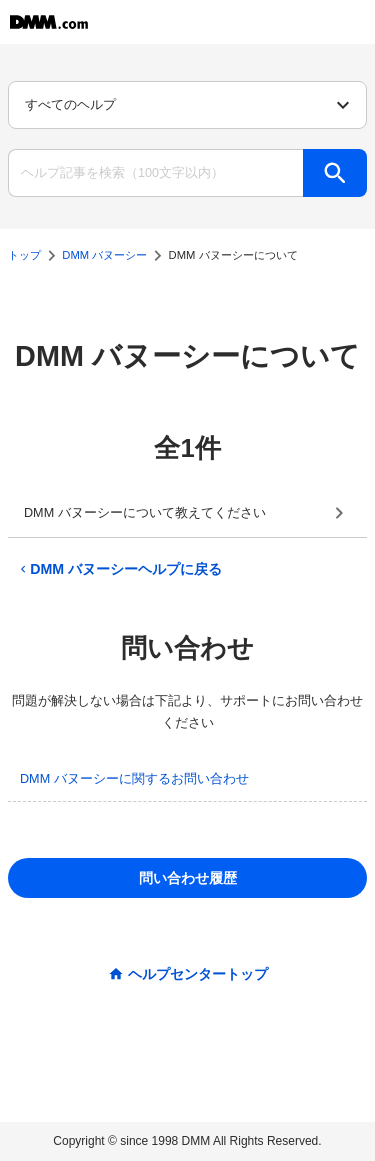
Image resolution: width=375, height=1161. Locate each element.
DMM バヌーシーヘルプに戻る (119, 569)
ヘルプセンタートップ (198, 974)
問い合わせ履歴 (188, 878)
